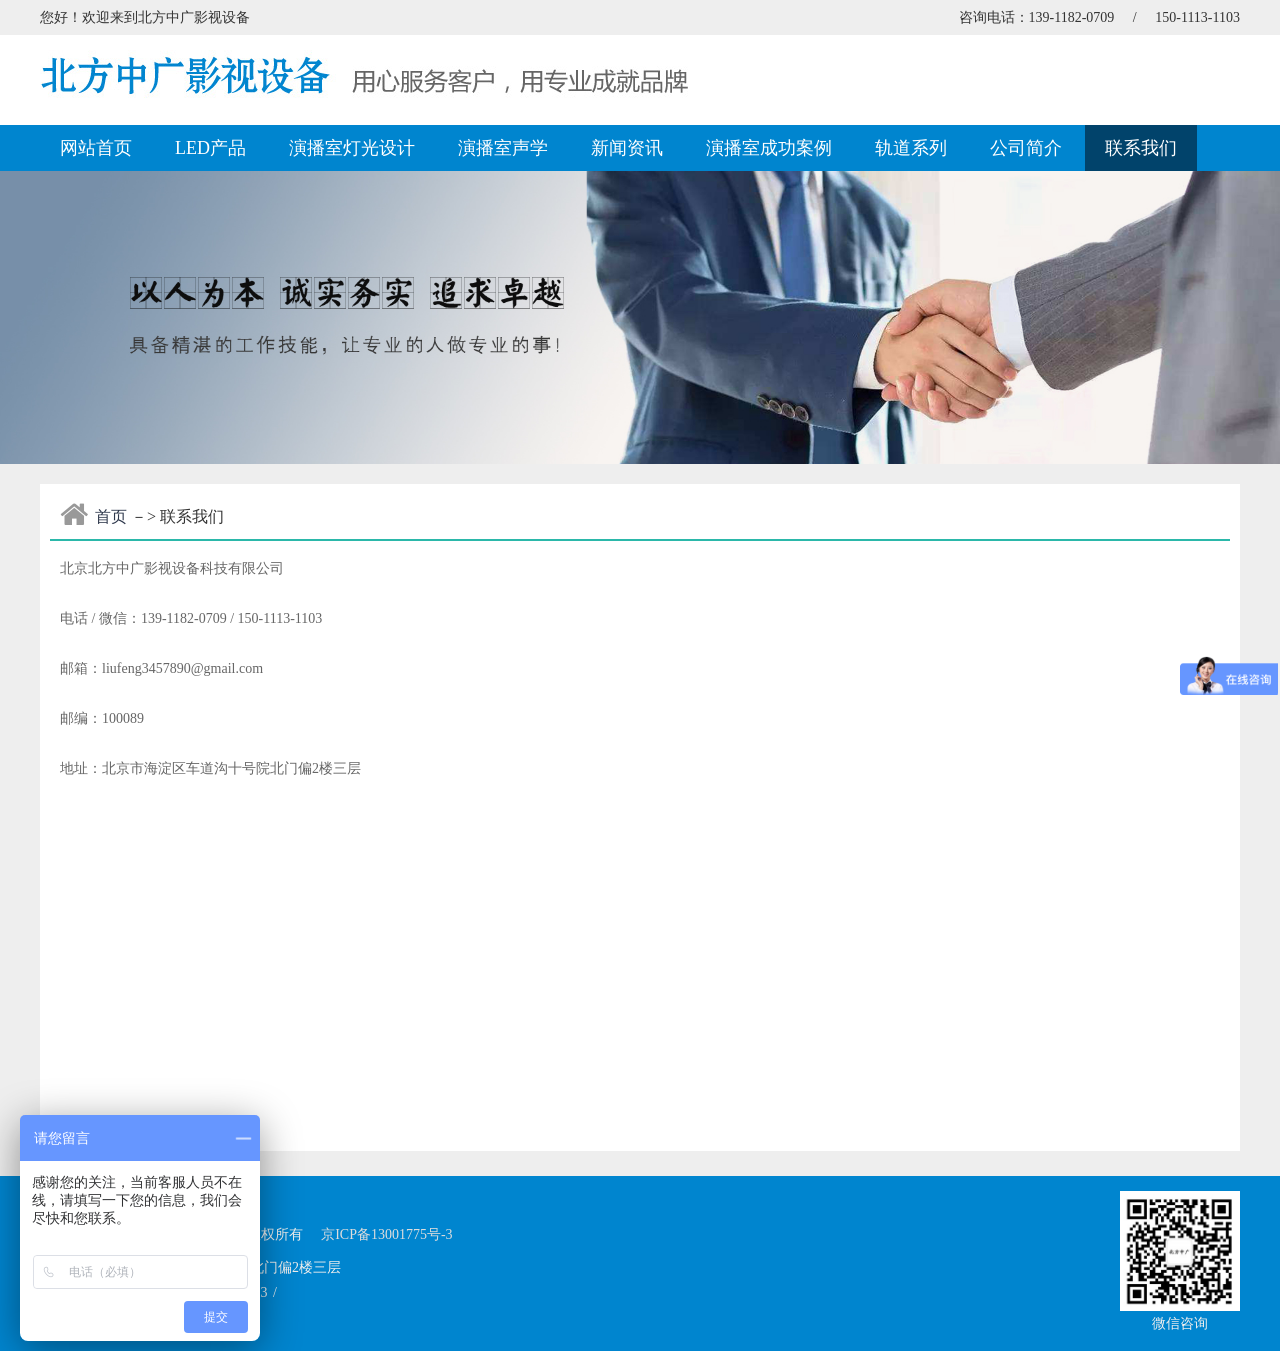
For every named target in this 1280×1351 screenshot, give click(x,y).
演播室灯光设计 (352, 148)
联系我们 (1141, 148)
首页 (111, 516)
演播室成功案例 (769, 148)
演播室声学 (503, 148)
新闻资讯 (627, 148)
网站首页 (96, 148)
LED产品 (210, 148)
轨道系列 (911, 148)
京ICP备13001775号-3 (386, 1234)
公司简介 (1026, 148)
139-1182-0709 (1072, 17)
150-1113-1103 (1197, 17)
